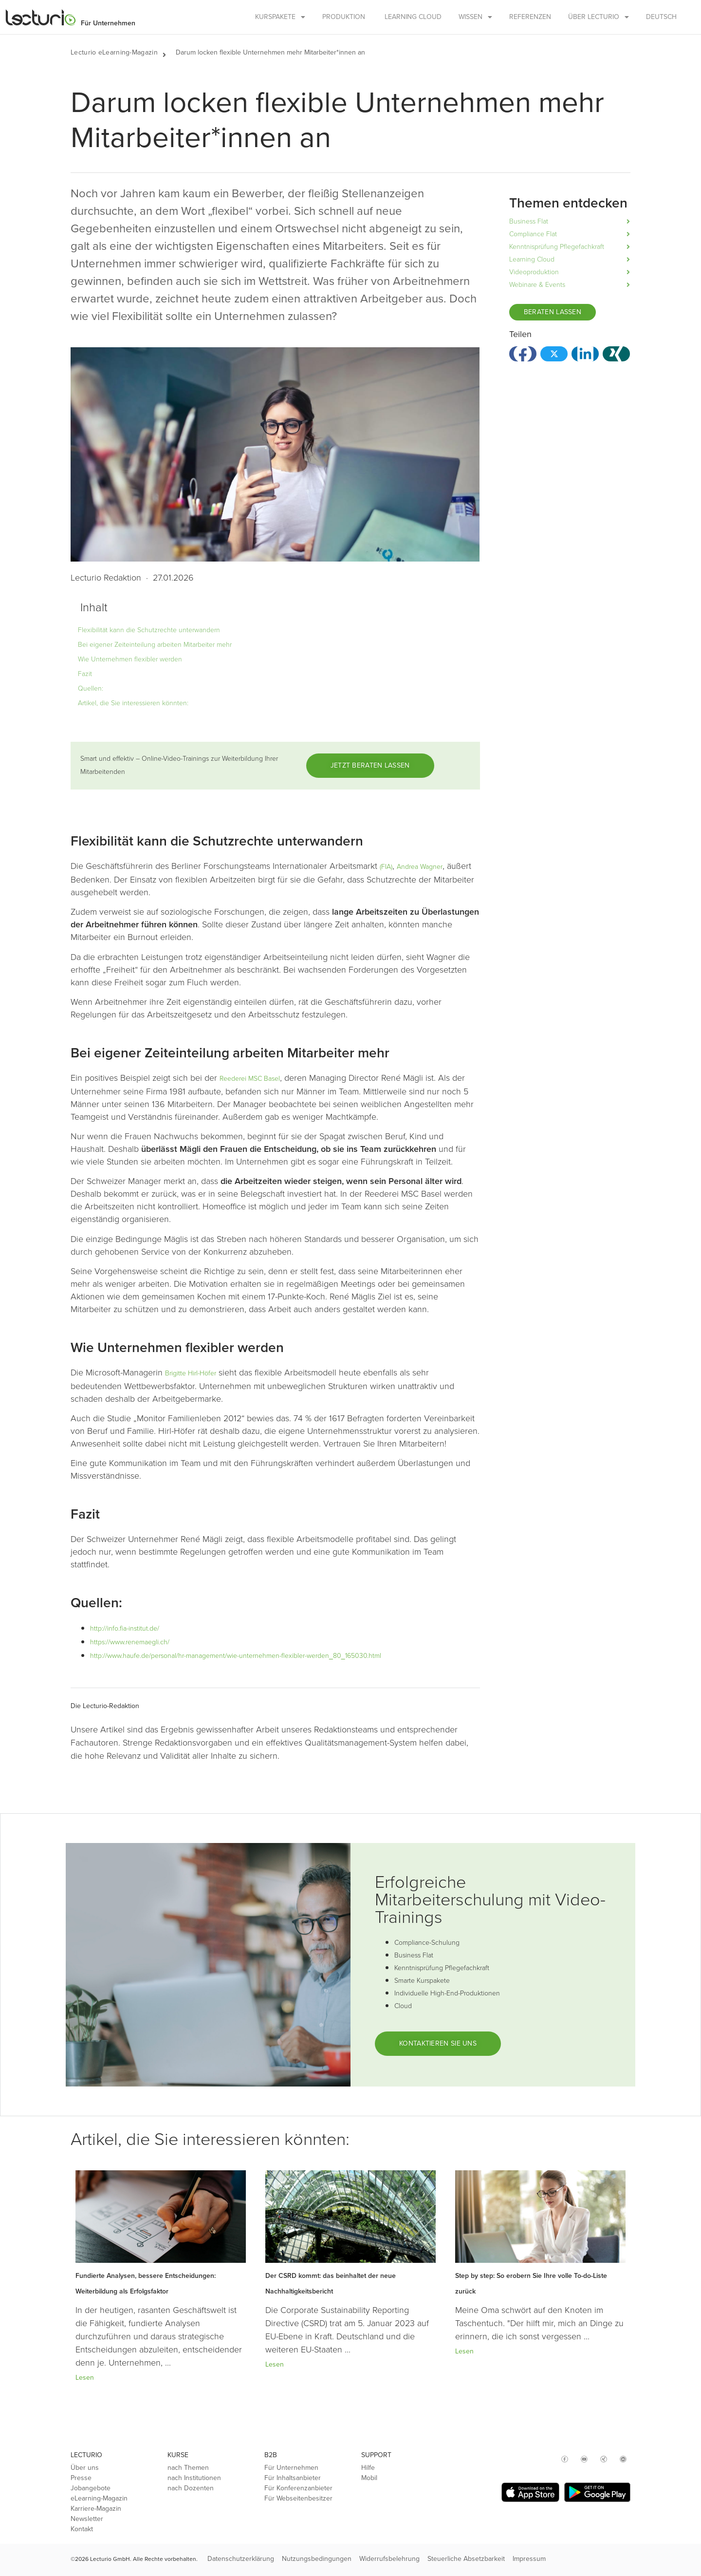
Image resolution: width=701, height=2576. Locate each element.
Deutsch (661, 17)
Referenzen (530, 17)
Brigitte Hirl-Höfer (190, 1373)
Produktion (343, 17)
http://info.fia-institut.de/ (124, 1628)
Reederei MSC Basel (250, 1078)
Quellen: (90, 688)
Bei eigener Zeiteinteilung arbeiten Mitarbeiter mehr (155, 644)
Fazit (85, 674)
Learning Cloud (413, 17)
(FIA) (386, 867)
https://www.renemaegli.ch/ (129, 1642)
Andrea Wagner (420, 867)
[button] (169, 52)
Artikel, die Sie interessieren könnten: (133, 703)
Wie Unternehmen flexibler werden (130, 659)
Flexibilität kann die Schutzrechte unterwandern (149, 630)
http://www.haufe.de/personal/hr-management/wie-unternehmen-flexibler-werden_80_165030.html (235, 1656)
